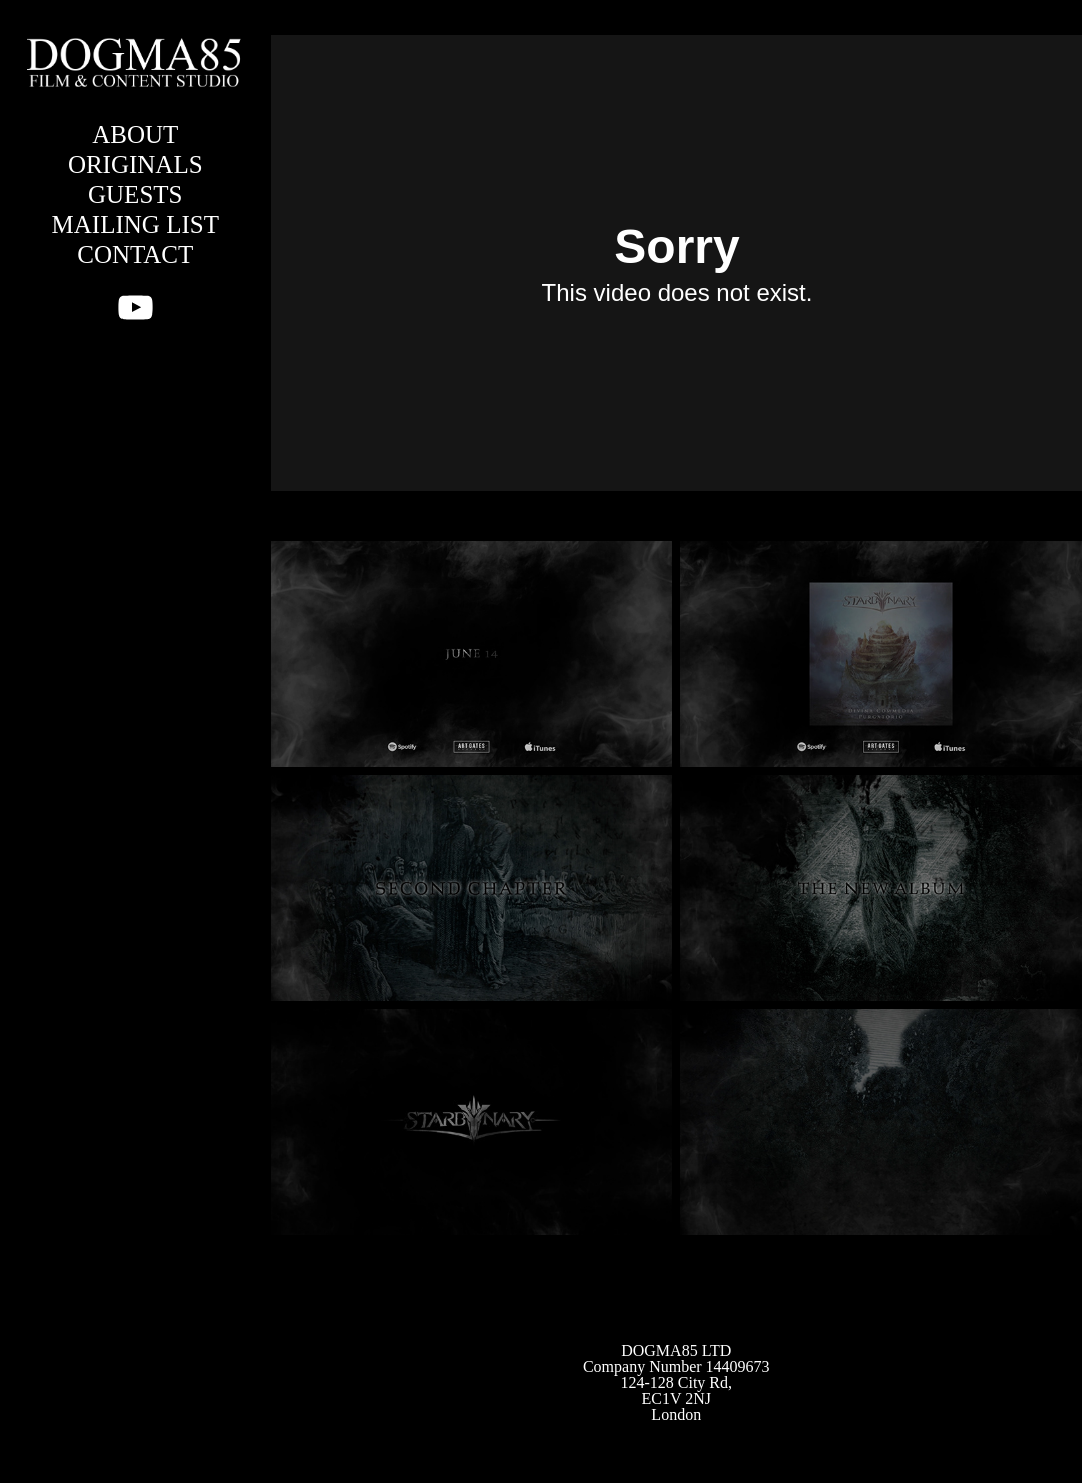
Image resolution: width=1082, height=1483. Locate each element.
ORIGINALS (135, 164)
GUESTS (135, 194)
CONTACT (135, 254)
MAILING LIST (135, 224)
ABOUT (135, 134)
